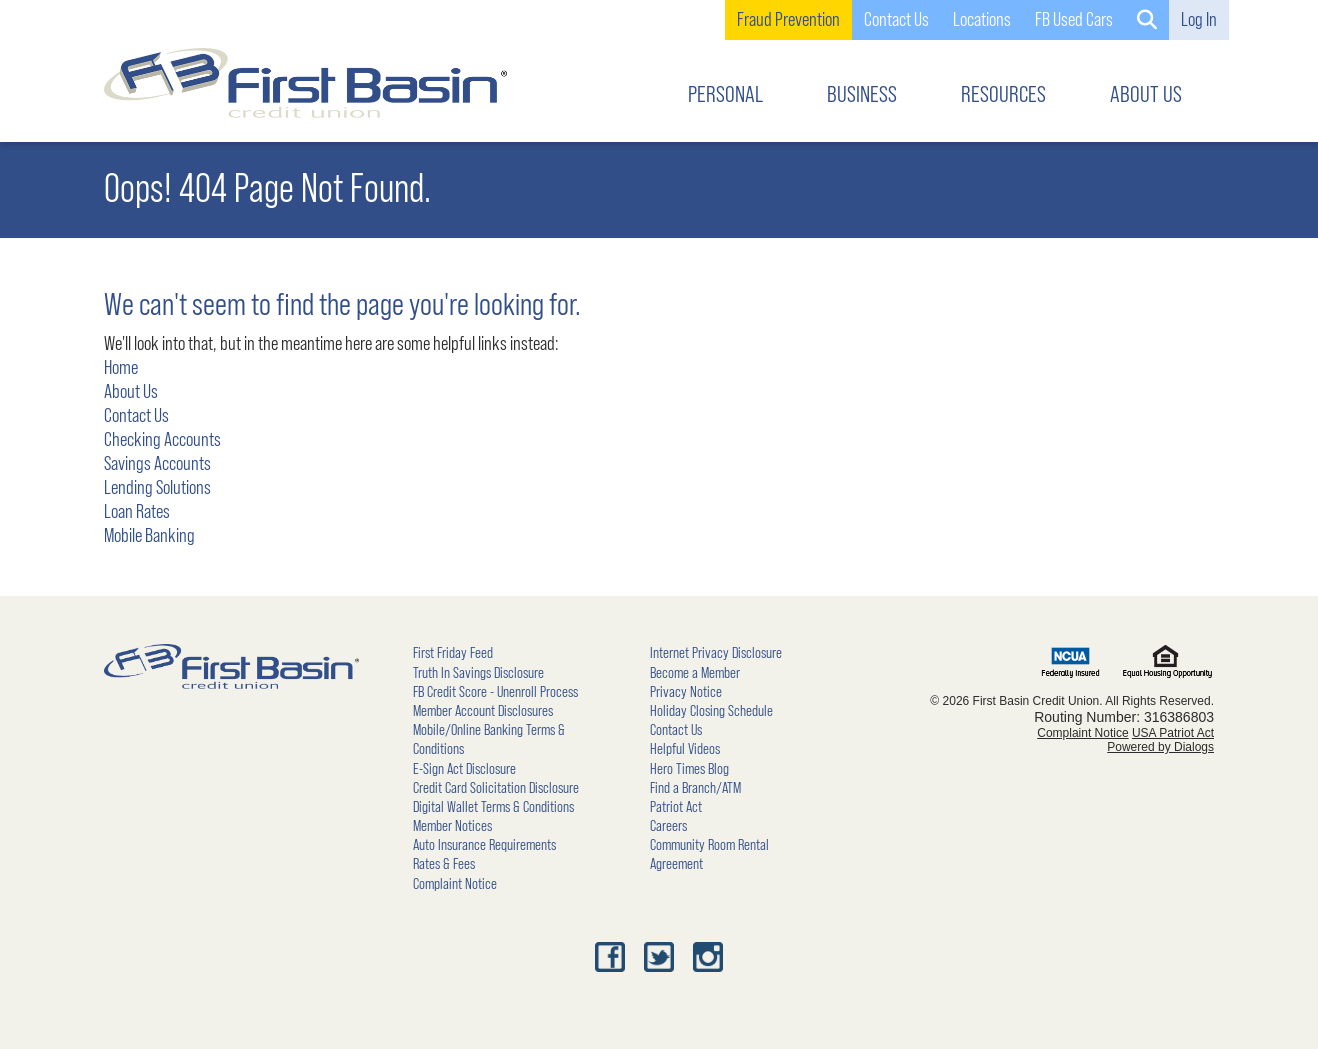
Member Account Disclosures (483, 711)
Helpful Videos (685, 749)
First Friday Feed (453, 653)
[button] (1147, 20)
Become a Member (695, 673)
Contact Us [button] (896, 20)
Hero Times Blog (689, 769)
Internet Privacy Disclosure (716, 653)
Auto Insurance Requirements (484, 845)
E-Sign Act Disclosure (464, 769)
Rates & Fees (444, 864)
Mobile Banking (149, 536)
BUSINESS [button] (862, 95)
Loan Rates (137, 512)
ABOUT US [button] (1146, 95)
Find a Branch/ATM (695, 788)
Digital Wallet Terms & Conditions (493, 807)
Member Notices (452, 826)
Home (121, 368)
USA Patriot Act (1173, 733)
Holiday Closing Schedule (711, 711)
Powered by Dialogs (1160, 747)
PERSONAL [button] (725, 95)
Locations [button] (982, 20)
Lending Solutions (157, 488)
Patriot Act (676, 807)
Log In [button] (1199, 20)
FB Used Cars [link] (1074, 20)
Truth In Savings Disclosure (478, 673)
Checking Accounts (162, 440)
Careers (668, 826)
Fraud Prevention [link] (788, 20)
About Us (131, 392)
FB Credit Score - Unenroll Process (495, 692)
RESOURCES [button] (1003, 95)
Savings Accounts (157, 464)
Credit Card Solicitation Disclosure (496, 788)
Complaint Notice (455, 884)
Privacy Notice (686, 692)
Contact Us (136, 416)
